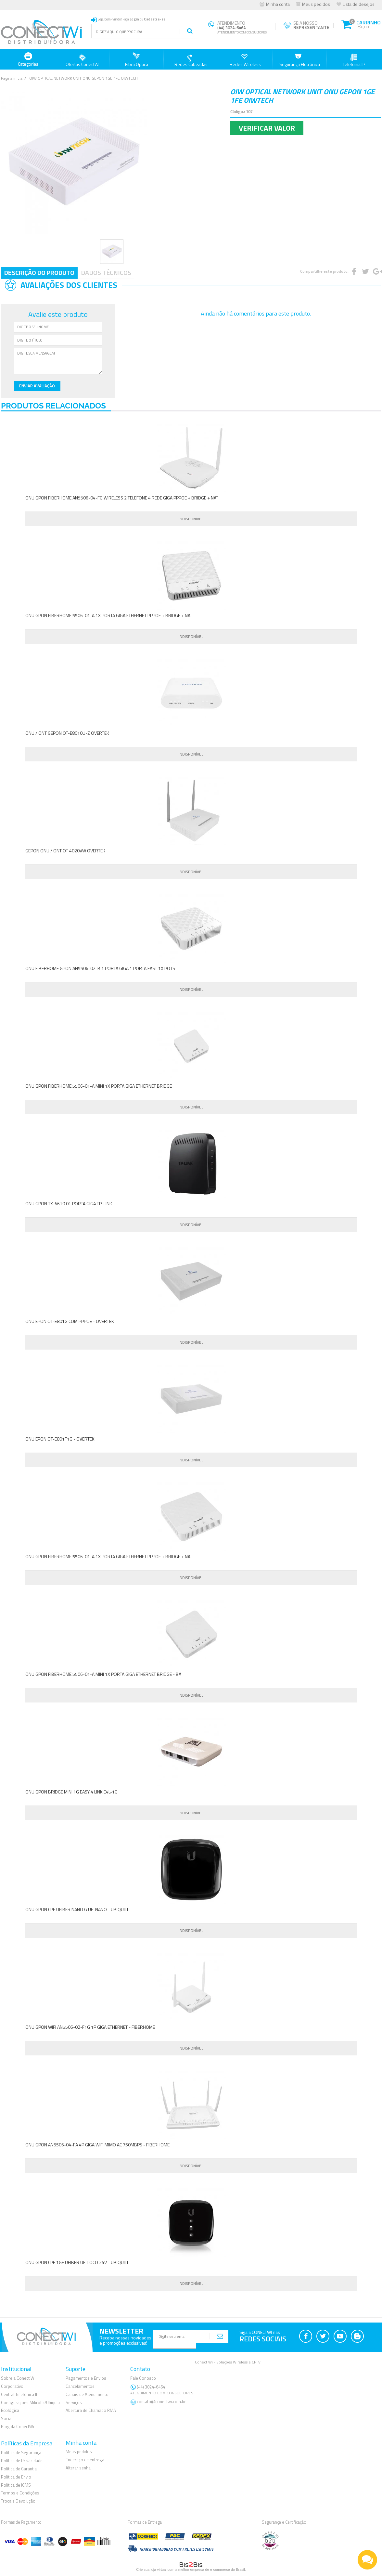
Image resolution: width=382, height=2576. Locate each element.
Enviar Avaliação (37, 385)
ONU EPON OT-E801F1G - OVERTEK (60, 1438)
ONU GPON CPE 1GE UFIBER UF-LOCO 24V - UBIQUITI (76, 2262)
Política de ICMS (16, 2484)
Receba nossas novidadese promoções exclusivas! (125, 2340)
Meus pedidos (316, 4)
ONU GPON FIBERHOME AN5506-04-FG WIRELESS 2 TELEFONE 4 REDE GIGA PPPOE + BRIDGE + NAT (121, 497)
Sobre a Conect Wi (18, 2378)
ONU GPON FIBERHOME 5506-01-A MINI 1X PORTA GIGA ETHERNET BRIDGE (98, 1085)
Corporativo (12, 2386)
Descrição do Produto (39, 272)
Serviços (74, 2402)
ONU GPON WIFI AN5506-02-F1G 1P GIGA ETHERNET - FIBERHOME (90, 2027)
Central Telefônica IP (20, 2394)
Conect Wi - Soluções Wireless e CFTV (228, 2362)
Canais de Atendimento (87, 2394)
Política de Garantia (19, 2469)
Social (6, 2418)
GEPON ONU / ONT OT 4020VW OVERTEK (65, 850)
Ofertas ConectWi (82, 60)
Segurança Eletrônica (299, 60)
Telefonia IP (354, 60)
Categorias (28, 59)
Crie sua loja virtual (151, 2569)
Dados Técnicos (106, 272)
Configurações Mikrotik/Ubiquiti (30, 2402)
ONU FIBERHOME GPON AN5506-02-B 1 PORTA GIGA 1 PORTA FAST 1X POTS (100, 968)
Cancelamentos (80, 2386)
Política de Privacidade (22, 2460)
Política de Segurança (21, 2452)
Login (134, 19)
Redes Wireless (245, 60)
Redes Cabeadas (191, 60)
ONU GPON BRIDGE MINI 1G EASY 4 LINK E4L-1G (71, 1791)
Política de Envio (16, 2476)
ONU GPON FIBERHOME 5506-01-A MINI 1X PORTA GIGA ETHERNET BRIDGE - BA (103, 1674)
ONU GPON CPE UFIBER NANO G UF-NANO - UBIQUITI (76, 1909)
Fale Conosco (143, 2378)
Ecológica (10, 2410)
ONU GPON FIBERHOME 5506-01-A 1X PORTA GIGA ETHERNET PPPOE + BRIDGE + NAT (108, 615)
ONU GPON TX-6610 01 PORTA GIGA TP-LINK (68, 1203)
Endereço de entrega (85, 2459)
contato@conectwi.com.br (161, 2401)
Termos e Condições (20, 2493)
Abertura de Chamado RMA (91, 2410)
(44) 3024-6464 (162, 2390)
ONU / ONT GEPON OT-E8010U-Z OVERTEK (67, 733)
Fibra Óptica (136, 60)
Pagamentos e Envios (86, 2378)
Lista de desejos (359, 4)
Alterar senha (78, 2468)
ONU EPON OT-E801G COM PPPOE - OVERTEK (69, 1321)
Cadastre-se (155, 19)
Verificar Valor (267, 128)
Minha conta (278, 4)
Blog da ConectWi (17, 2426)
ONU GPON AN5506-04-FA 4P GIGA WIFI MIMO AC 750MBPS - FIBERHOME (97, 2144)
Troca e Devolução (18, 2501)
